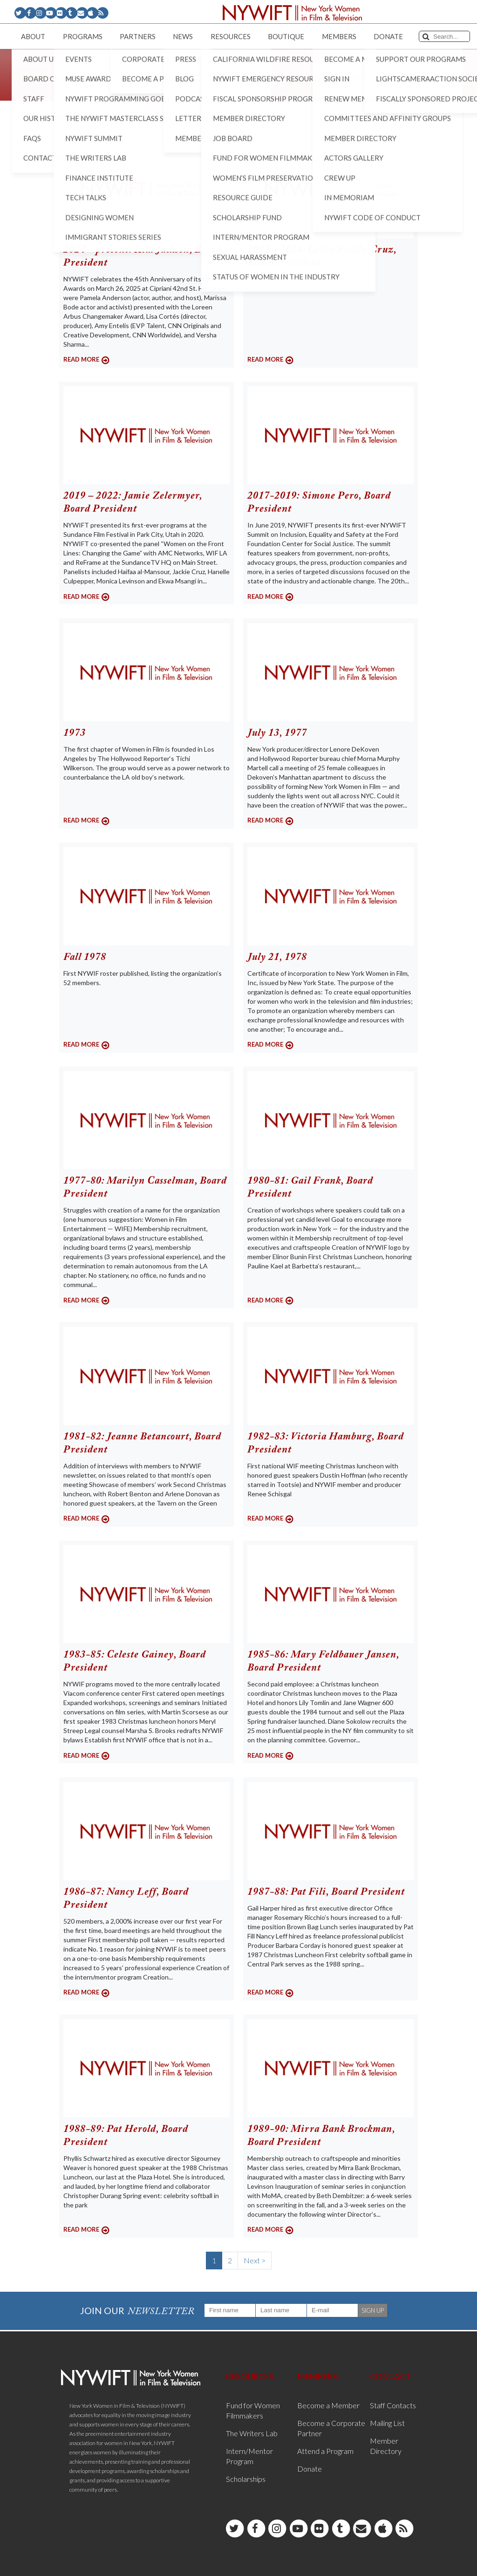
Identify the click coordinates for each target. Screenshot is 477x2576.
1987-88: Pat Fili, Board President (326, 1892)
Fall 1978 (84, 957)
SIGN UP (372, 2310)
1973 (74, 733)
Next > (255, 2260)
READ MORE (81, 359)
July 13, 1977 (277, 733)
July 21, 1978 (277, 957)
